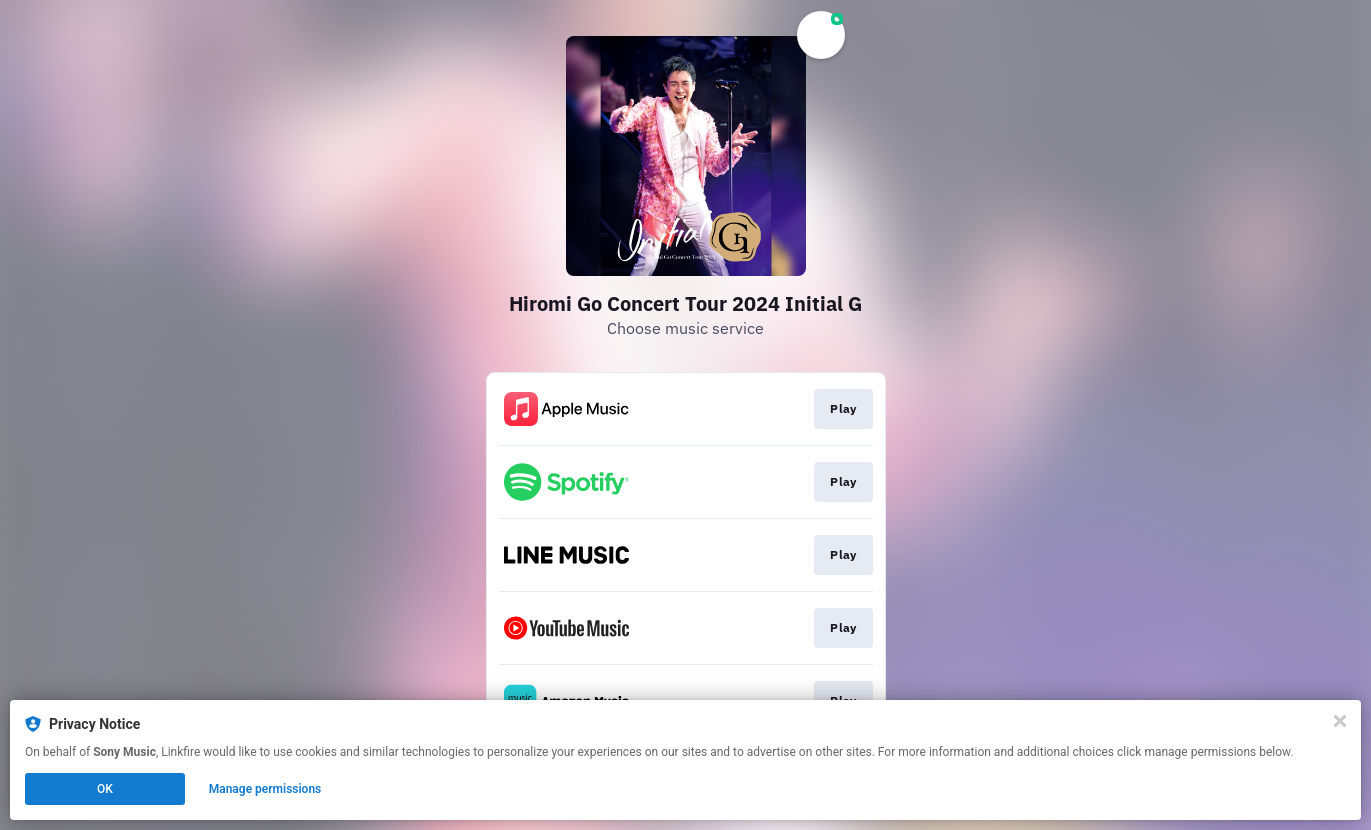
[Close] (1340, 721)
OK (105, 789)
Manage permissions (265, 789)
